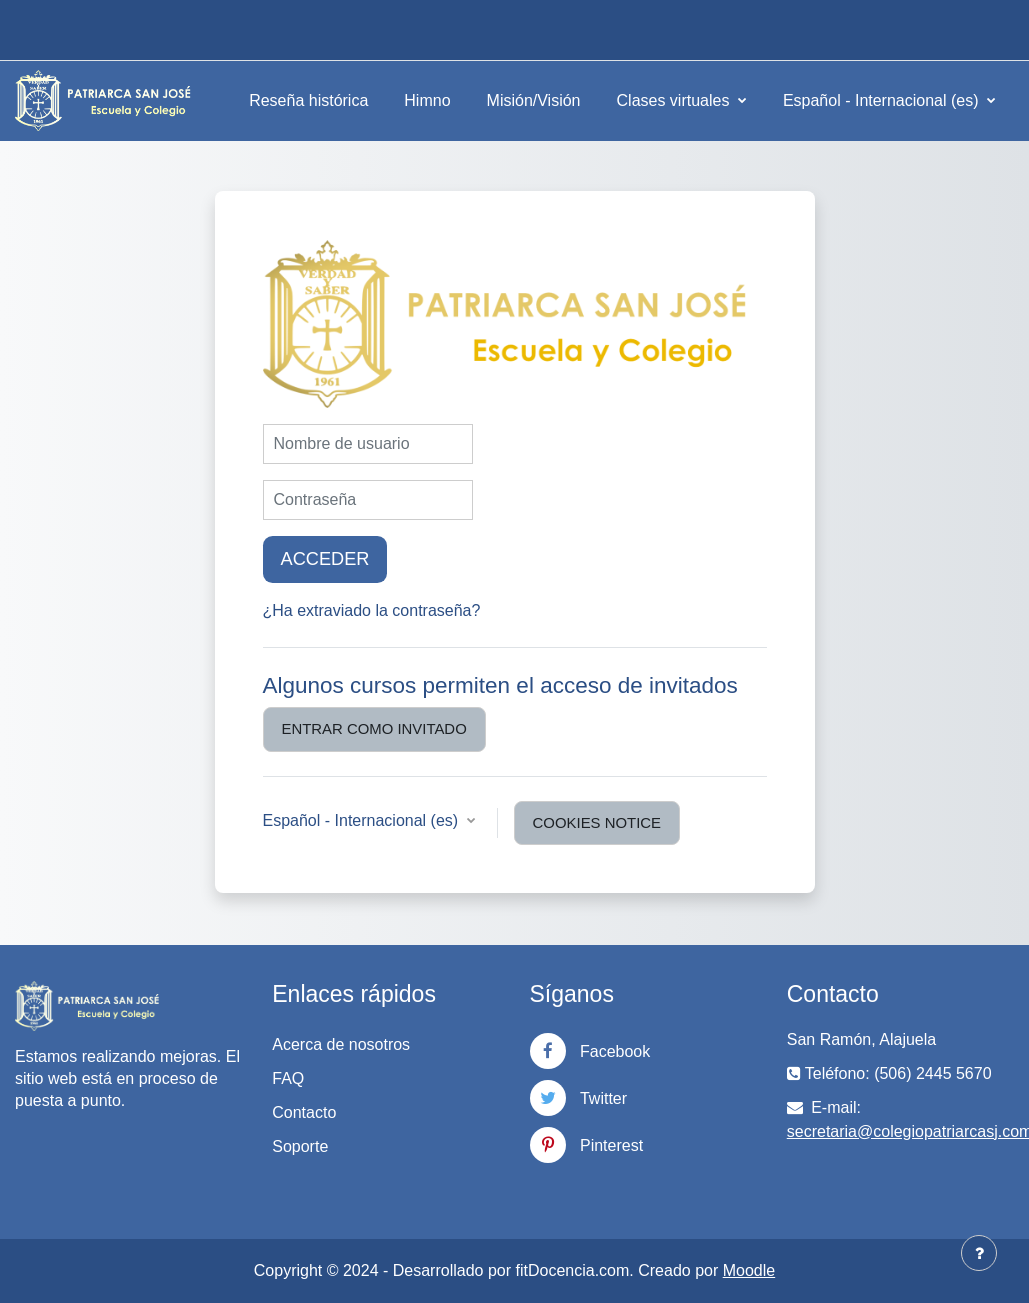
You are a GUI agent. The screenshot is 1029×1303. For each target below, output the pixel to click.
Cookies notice (597, 822)
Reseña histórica (308, 100)
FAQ (288, 1078)
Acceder (325, 559)
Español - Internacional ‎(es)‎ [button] (363, 820)
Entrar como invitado (374, 728)
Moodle (749, 1270)
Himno (427, 100)
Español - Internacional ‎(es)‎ (883, 100)
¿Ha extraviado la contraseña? (372, 610)
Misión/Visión (534, 100)
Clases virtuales (675, 100)
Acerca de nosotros (341, 1044)
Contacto (304, 1112)
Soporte (300, 1146)
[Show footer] (979, 1253)
